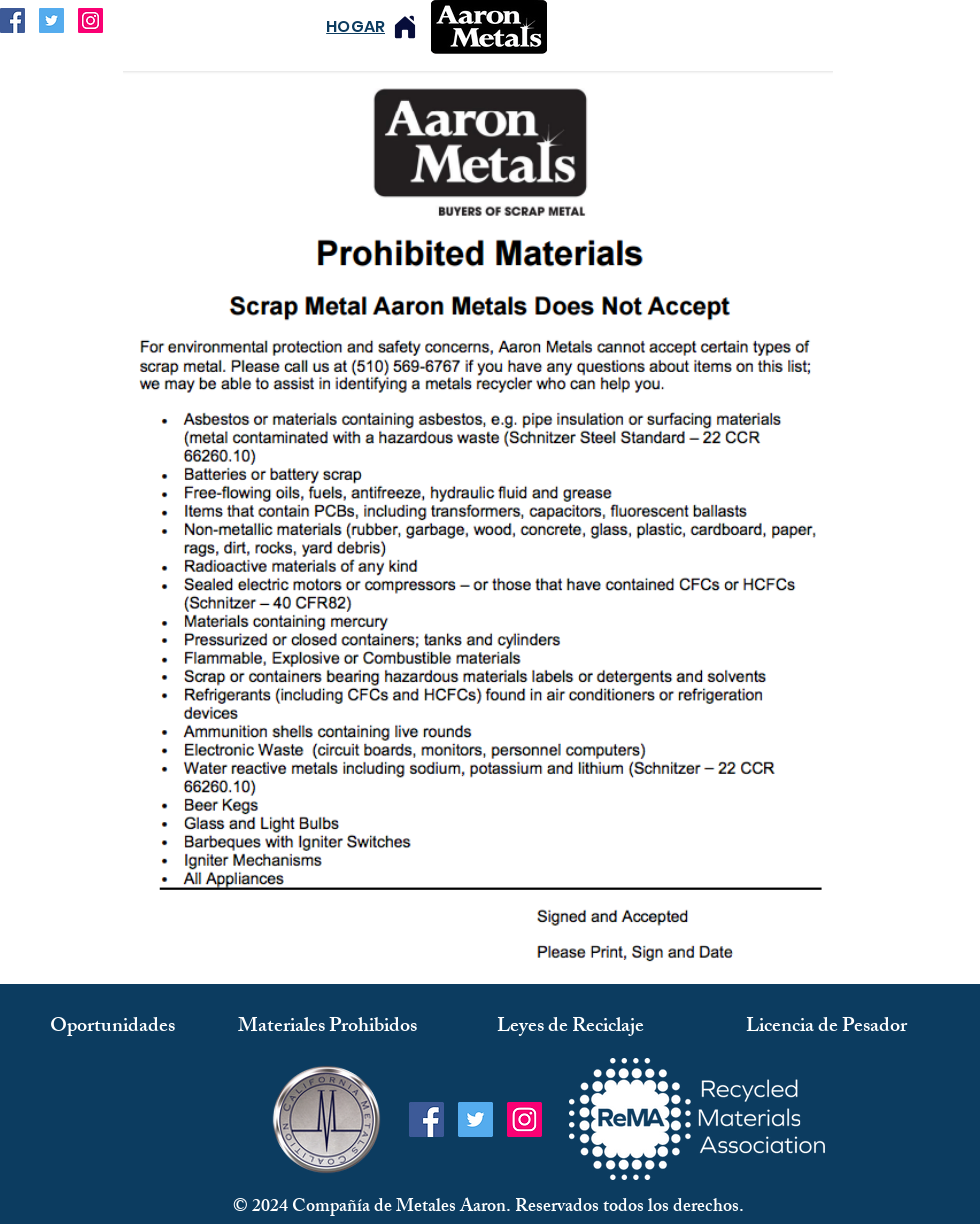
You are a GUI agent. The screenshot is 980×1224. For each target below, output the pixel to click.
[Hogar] (405, 26)
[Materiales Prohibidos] (327, 1027)
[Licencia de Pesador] (826, 1027)
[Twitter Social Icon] (51, 20)
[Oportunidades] (112, 1027)
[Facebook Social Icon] (12, 20)
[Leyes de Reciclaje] (570, 1027)
